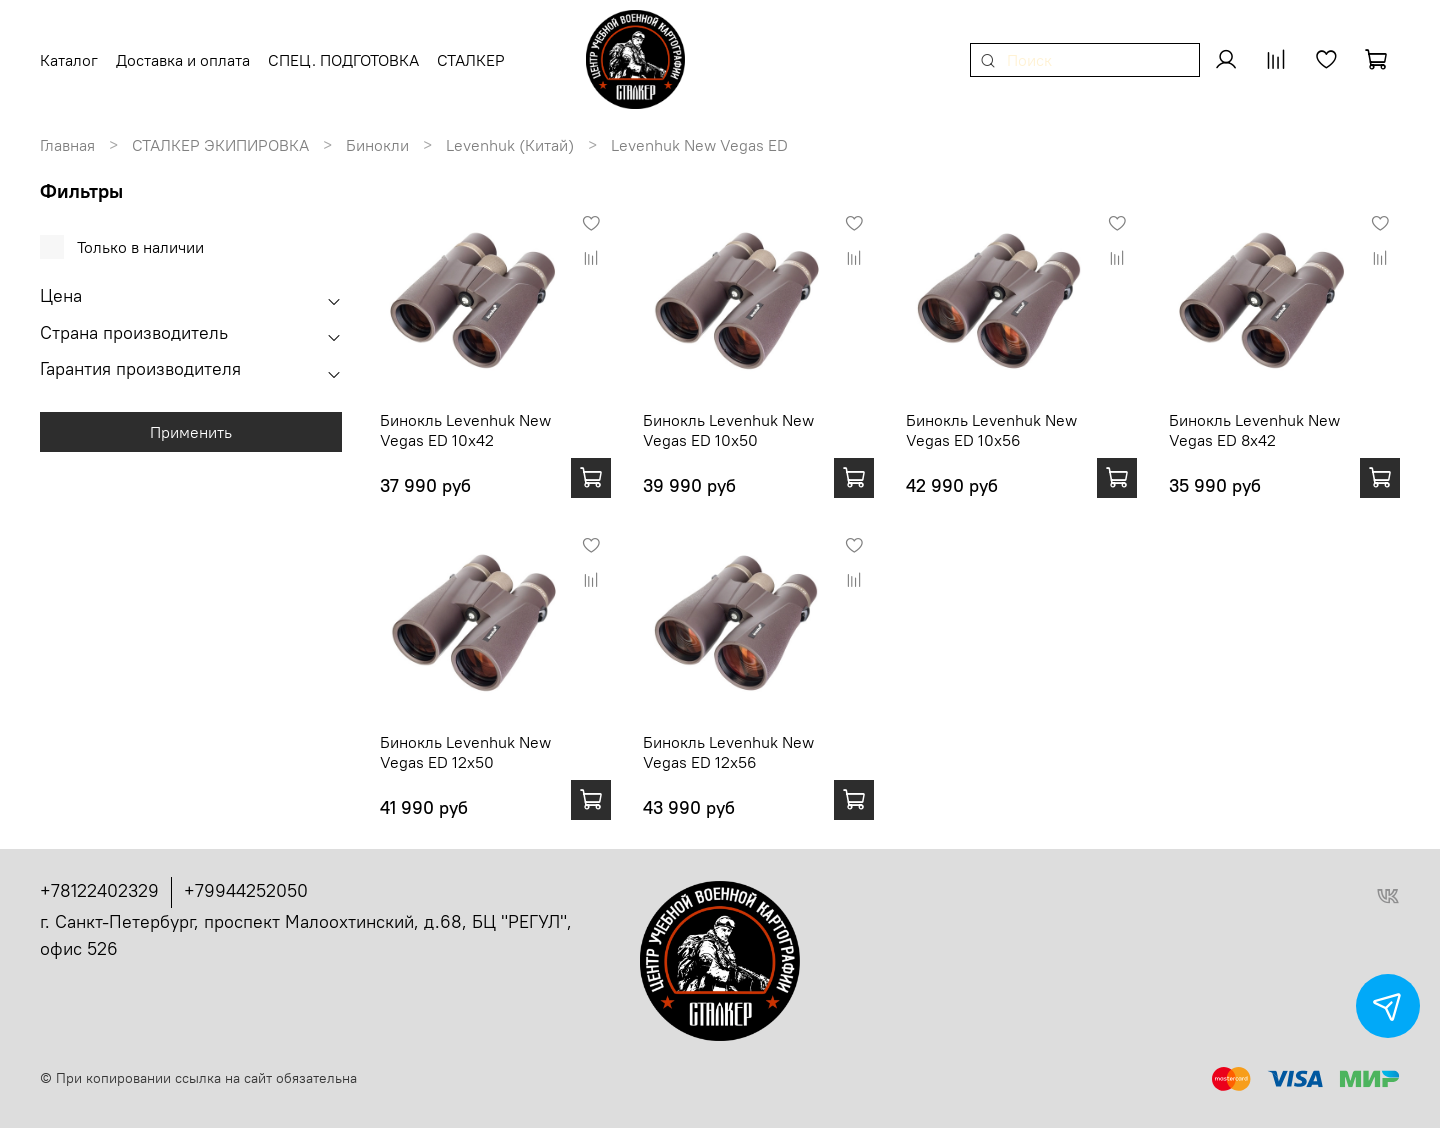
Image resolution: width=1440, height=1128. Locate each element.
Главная (67, 145)
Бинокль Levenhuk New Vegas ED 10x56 (991, 430)
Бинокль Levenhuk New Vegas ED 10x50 (728, 430)
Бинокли (377, 145)
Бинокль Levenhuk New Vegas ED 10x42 (465, 430)
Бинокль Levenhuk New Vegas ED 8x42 (1254, 430)
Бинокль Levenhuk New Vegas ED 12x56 (728, 752)
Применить (191, 432)
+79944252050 (246, 890)
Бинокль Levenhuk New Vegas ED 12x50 (465, 752)
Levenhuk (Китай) (510, 145)
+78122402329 (99, 890)
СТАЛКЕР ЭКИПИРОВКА (220, 145)
